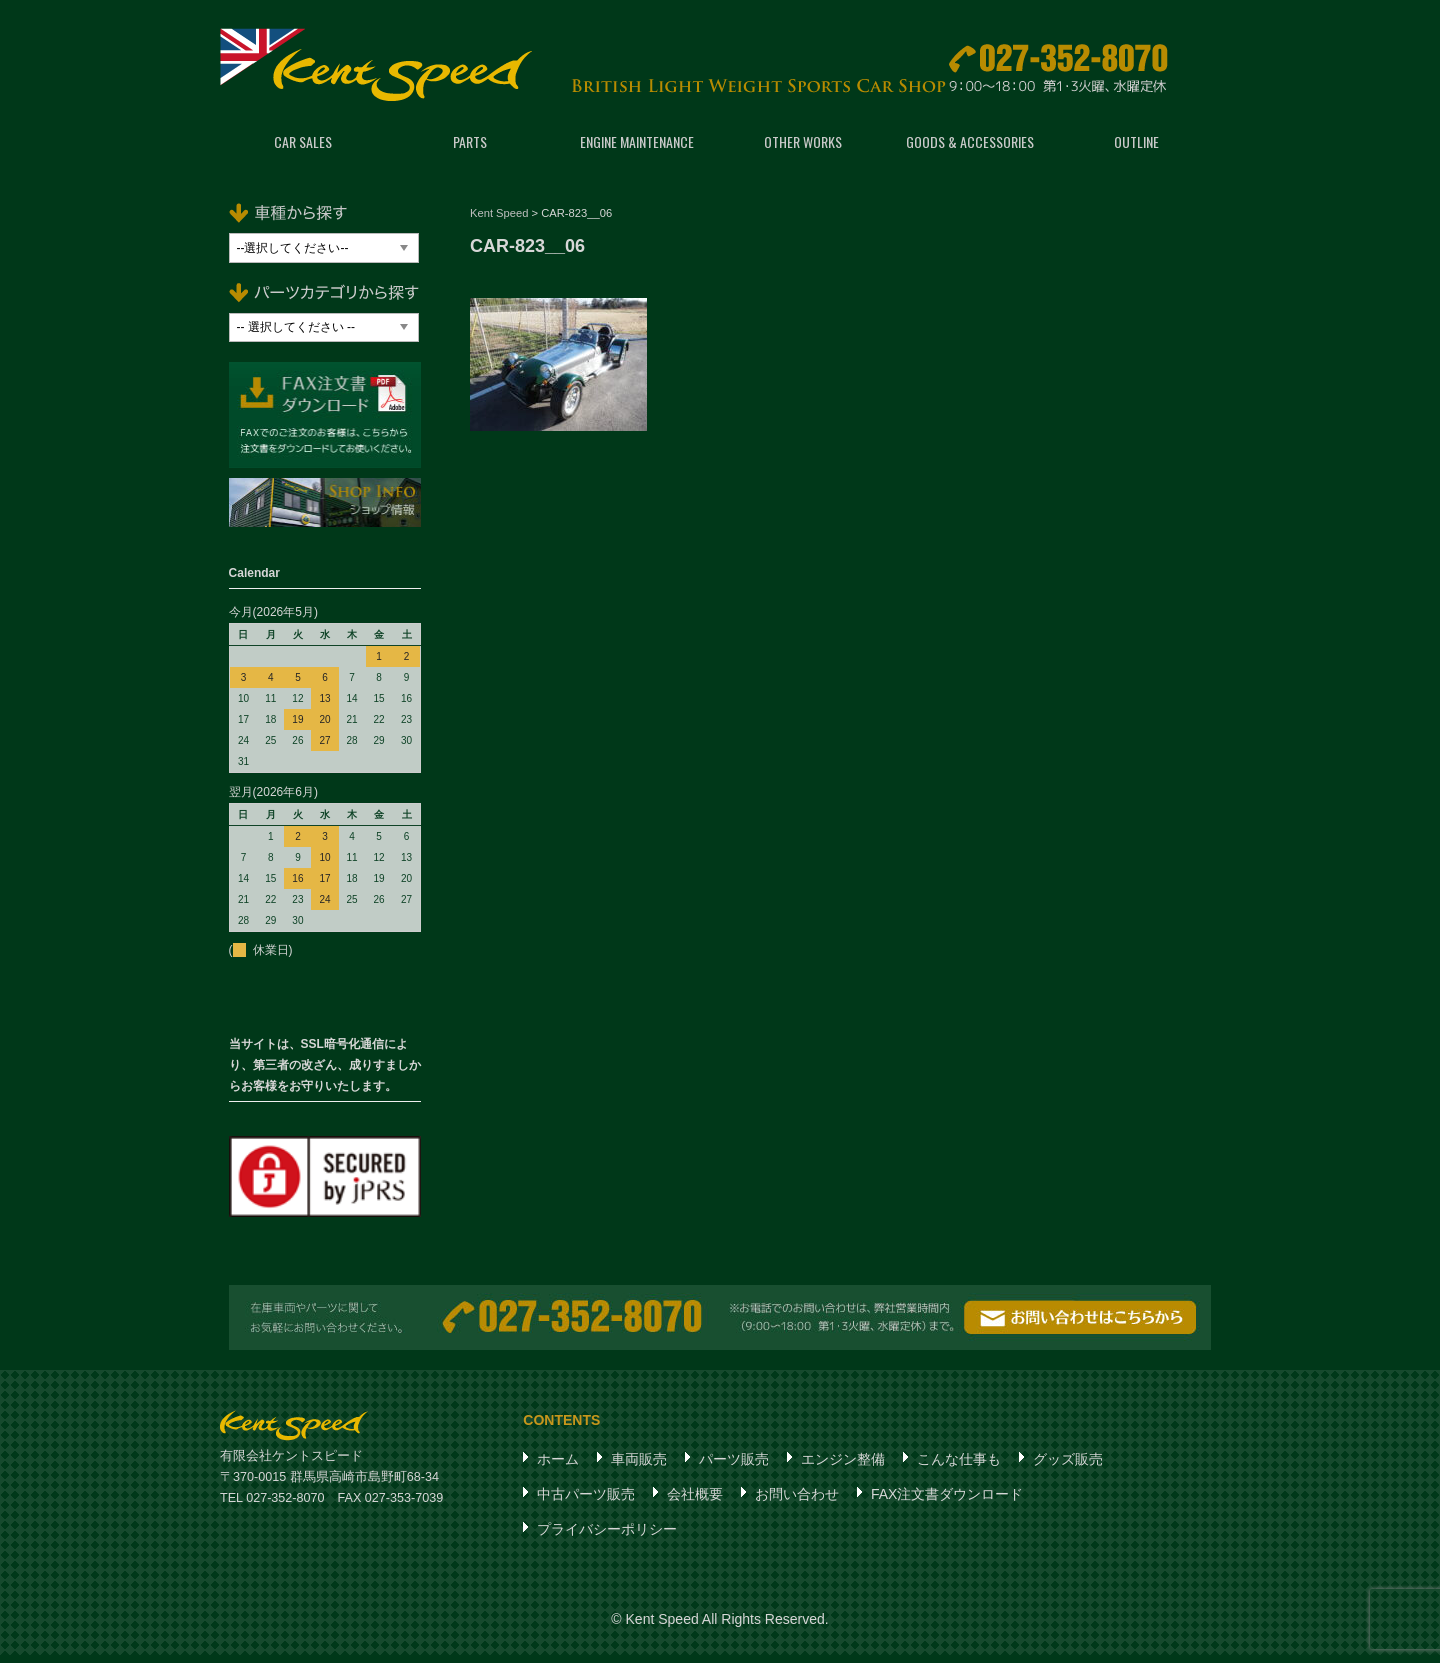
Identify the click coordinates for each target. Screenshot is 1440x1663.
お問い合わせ (797, 1502)
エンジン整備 (843, 1467)
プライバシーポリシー (607, 1537)
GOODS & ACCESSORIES (970, 149)
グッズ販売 (1068, 1467)
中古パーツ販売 (586, 1502)
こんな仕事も (959, 1467)
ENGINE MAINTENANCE (637, 149)
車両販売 (639, 1467)
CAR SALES (303, 149)
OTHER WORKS (803, 149)
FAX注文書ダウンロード (947, 1502)
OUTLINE (1136, 149)
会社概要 (695, 1502)
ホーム (558, 1467)
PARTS (470, 149)
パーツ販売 (734, 1467)
